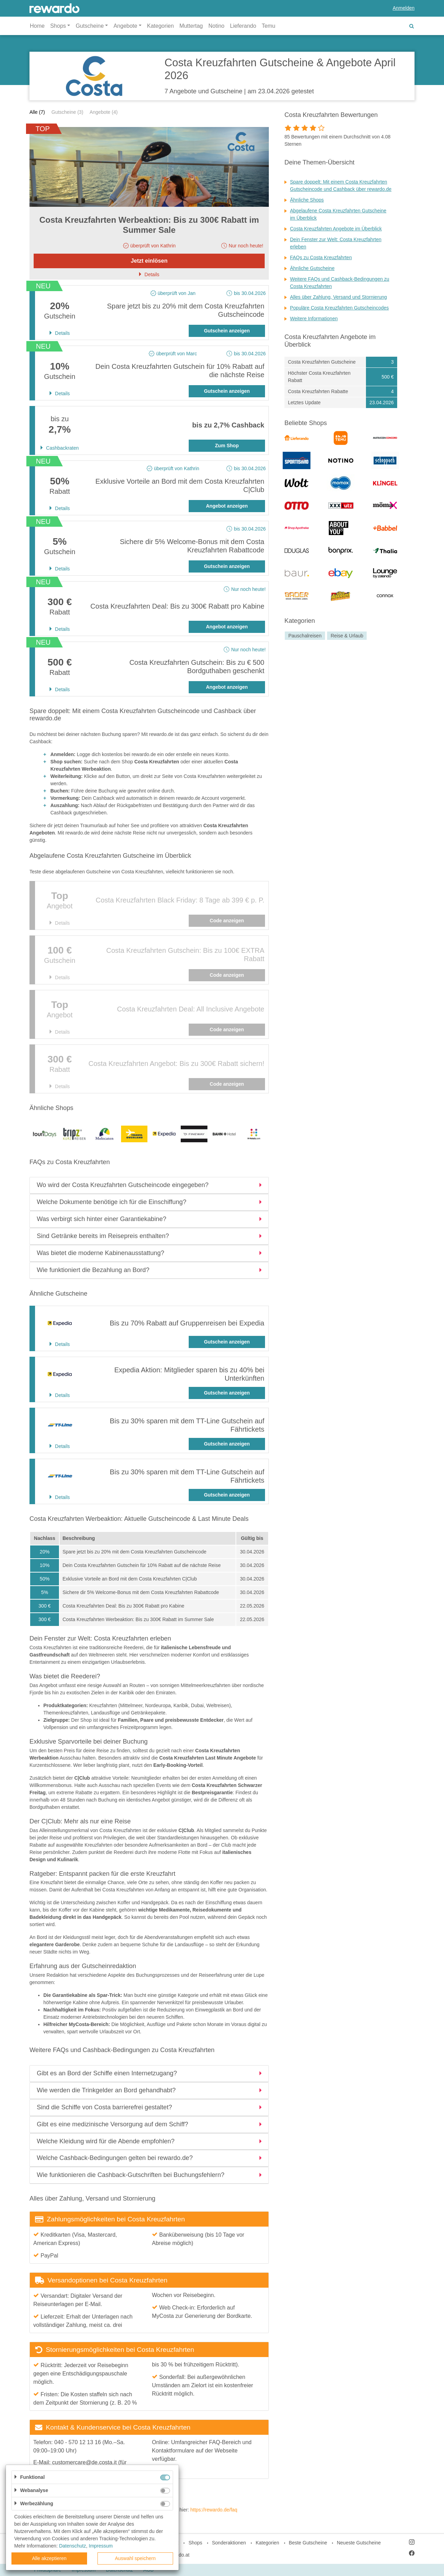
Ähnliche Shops (307, 200)
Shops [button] (58, 26)
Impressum (101, 2546)
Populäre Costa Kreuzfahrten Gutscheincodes (339, 308)
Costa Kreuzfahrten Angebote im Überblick (336, 228)
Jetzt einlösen (149, 261)
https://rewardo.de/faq (213, 2510)
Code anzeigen (227, 920)
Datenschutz (72, 2546)
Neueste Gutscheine (359, 2542)
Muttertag (191, 26)
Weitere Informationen (314, 318)
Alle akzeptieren (49, 2558)
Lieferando (243, 26)
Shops (195, 2542)
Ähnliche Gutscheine (312, 268)
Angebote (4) (103, 112)
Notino (216, 26)
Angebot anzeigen (227, 506)
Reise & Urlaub (347, 635)
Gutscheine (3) (67, 112)
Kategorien (160, 26)
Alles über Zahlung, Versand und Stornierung (338, 297)
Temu (268, 26)
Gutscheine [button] (90, 26)
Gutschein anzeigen (227, 330)
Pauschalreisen (305, 635)
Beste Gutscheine (308, 2542)
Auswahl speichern (135, 2558)
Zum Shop (227, 445)
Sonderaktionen (229, 2542)
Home (37, 26)
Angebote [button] (125, 26)
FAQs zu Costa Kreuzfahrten (321, 257)
